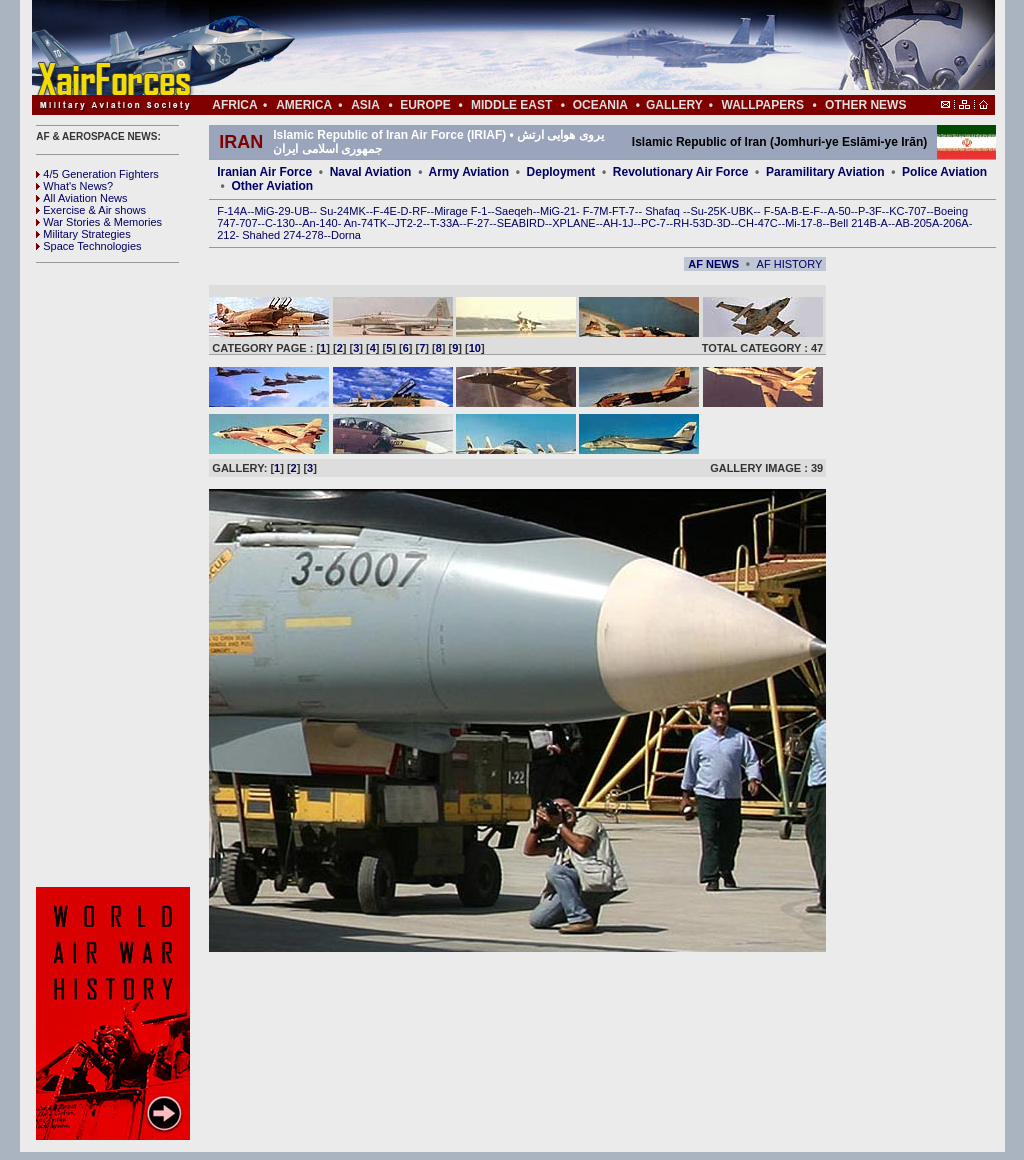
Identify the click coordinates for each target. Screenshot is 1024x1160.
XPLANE (573, 223)
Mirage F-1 (460, 211)
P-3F (870, 211)
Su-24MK (343, 211)
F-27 (478, 223)
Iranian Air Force (264, 172)
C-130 (280, 223)
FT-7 (623, 211)
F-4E (385, 211)
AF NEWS (713, 264)
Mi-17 (799, 223)
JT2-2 (409, 223)
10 (475, 348)
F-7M (596, 211)
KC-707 (907, 211)
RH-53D (693, 223)
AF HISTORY (790, 264)
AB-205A (917, 223)
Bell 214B (853, 223)
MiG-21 (558, 211)
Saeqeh (514, 211)
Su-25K (708, 211)
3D (724, 223)
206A (956, 223)
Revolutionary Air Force (681, 172)
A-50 (838, 211)
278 (314, 235)
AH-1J (618, 223)
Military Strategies (83, 234)
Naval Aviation (371, 172)
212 (226, 235)
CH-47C (758, 223)
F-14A (232, 211)
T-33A (444, 223)
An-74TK (365, 223)
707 (248, 223)
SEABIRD (521, 223)
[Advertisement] (573, 48)
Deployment (561, 172)
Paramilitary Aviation (825, 172)
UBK (742, 211)
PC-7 (653, 223)
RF (419, 211)
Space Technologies (88, 246)
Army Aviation (469, 172)
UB (301, 211)
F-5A (776, 211)
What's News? (74, 186)
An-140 (319, 223)
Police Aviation (944, 172)
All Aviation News (81, 198)
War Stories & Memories (99, 222)
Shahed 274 (271, 235)
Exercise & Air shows (91, 210)
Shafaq (664, 211)
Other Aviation (272, 186)
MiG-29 (272, 211)
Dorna (346, 235)
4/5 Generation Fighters (99, 174)
